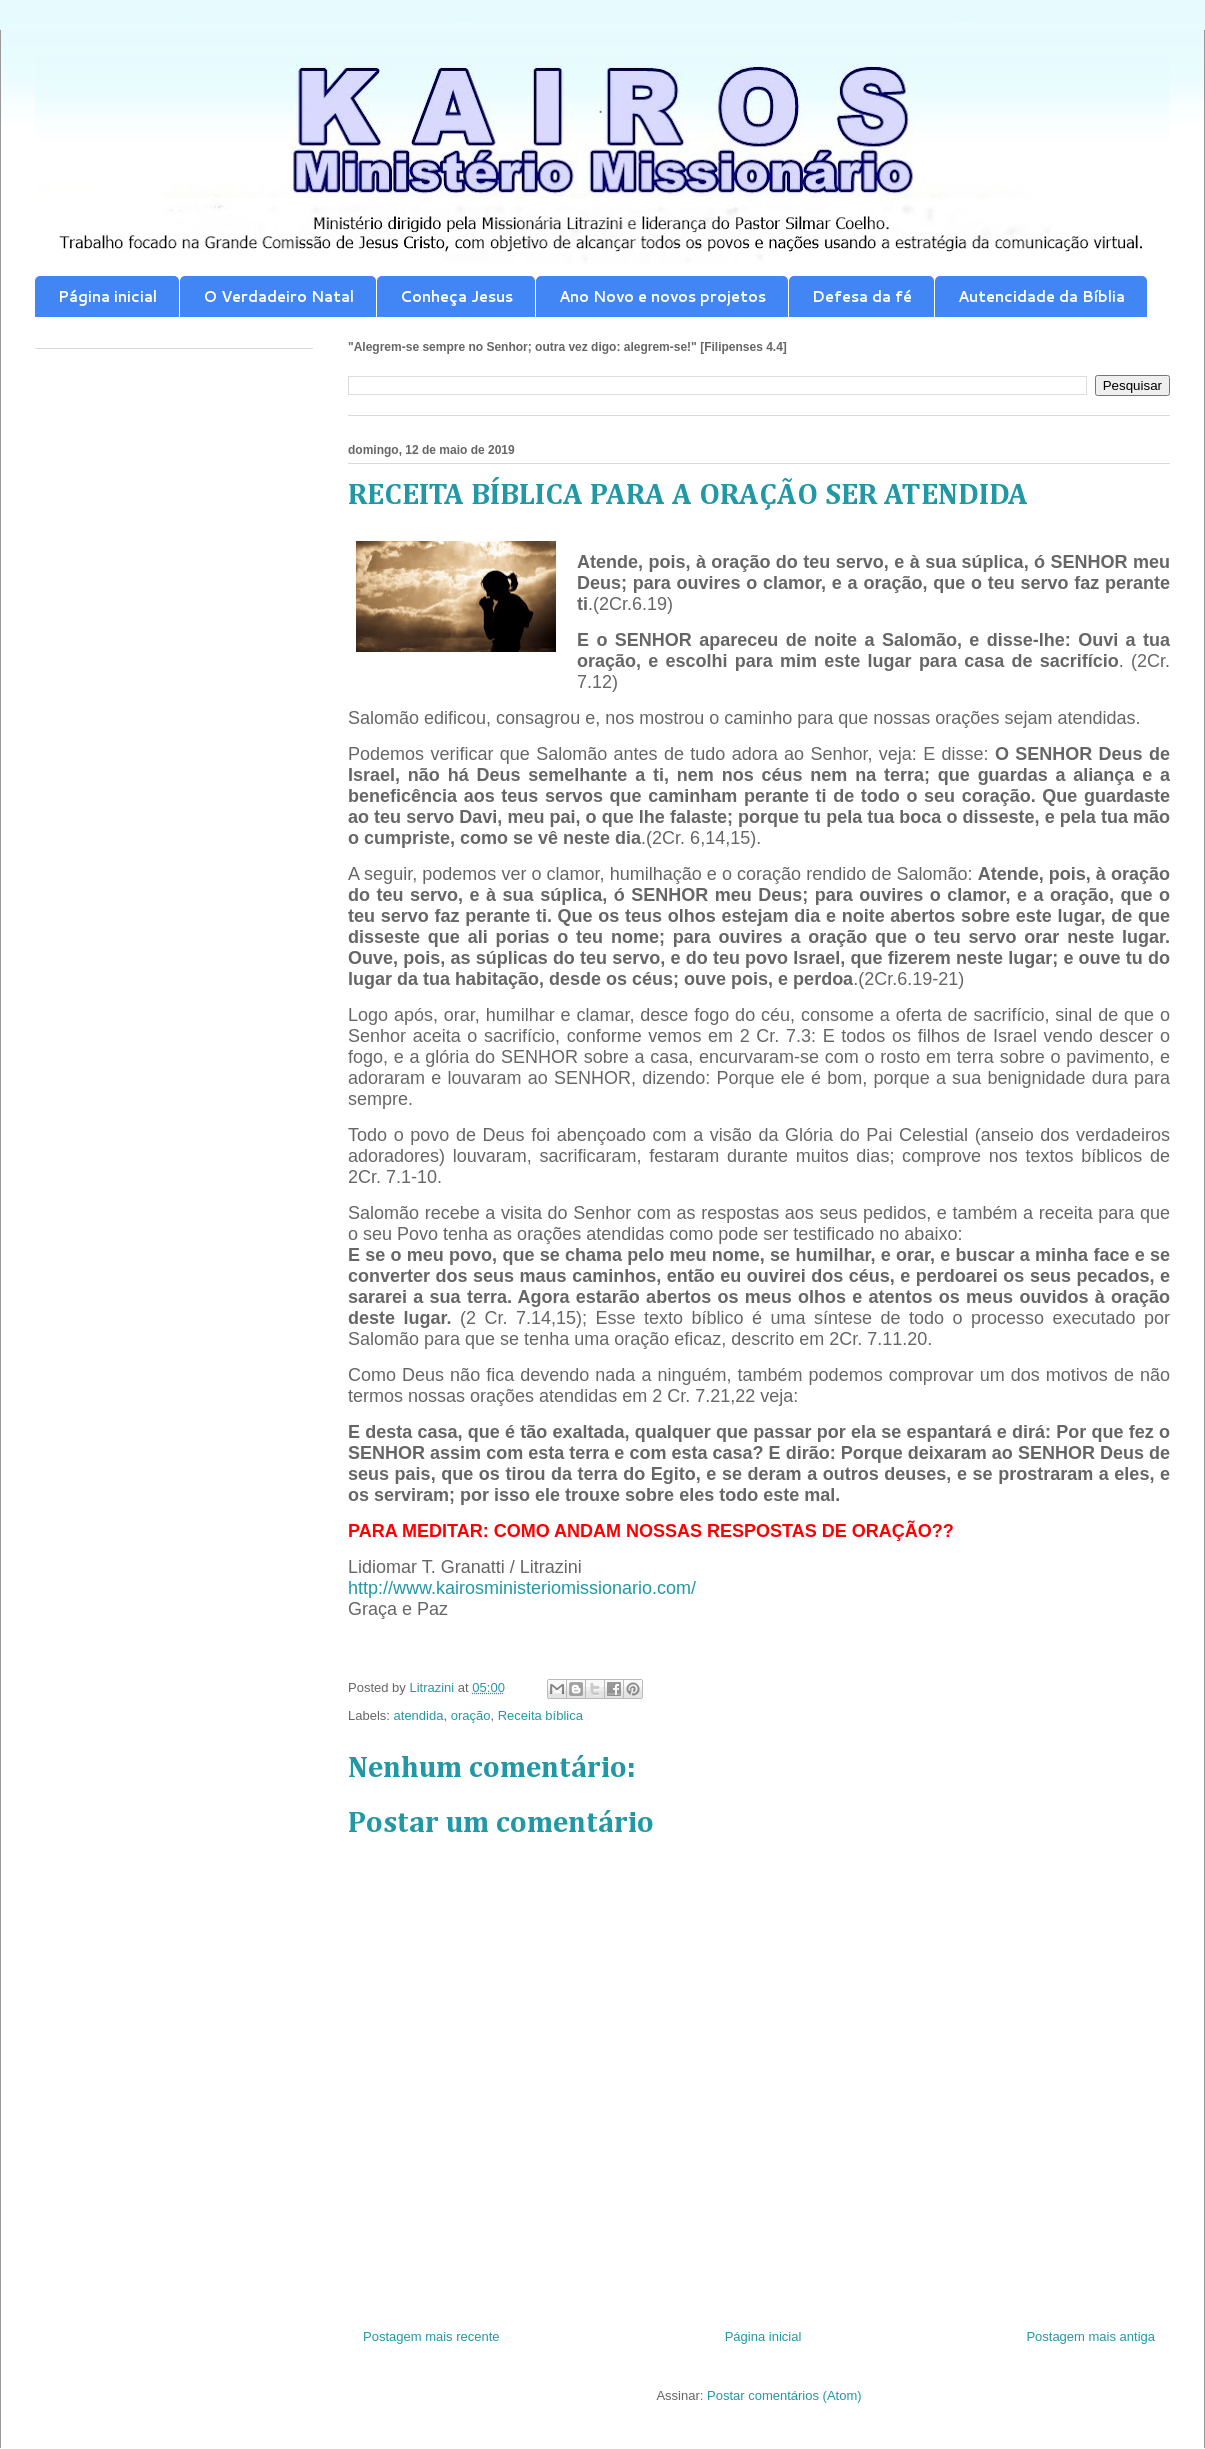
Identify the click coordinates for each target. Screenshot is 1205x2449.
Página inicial (107, 296)
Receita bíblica (540, 1715)
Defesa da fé (862, 296)
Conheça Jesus (456, 296)
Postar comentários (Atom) (784, 2395)
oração (471, 1715)
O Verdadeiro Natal (278, 296)
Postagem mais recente (431, 2336)
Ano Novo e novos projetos (662, 296)
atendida (419, 1715)
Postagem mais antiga (1090, 2336)
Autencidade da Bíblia (1041, 296)
